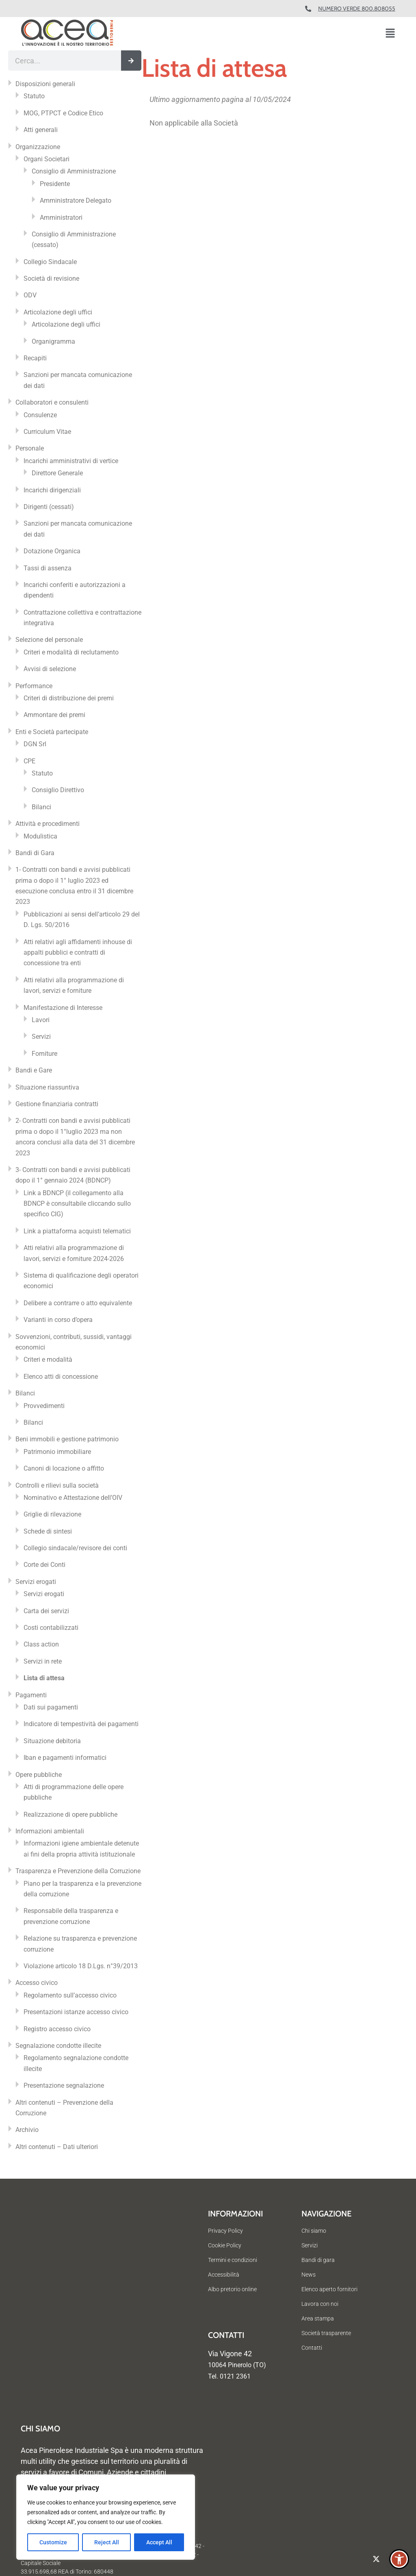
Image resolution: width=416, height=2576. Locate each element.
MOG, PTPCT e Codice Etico (63, 113)
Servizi (41, 1036)
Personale (29, 448)
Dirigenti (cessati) (49, 507)
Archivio (27, 2130)
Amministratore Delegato (75, 200)
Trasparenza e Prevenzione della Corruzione (78, 1871)
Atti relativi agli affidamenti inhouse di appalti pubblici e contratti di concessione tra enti (78, 952)
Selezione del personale (49, 639)
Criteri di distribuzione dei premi (69, 698)
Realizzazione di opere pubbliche (70, 1814)
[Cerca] (131, 60)
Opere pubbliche (38, 1775)
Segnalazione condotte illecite (58, 2046)
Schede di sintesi (48, 1531)
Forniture (44, 1053)
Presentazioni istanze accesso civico (76, 2012)
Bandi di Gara (34, 853)
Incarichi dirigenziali (52, 490)
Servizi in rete (43, 1661)
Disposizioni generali (45, 84)
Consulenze (40, 415)
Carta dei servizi (46, 1611)
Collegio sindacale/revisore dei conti (75, 1548)
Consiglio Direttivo (58, 790)
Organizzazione (37, 147)
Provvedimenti (44, 1406)
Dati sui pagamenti (51, 1707)
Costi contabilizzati (51, 1627)
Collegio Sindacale (50, 262)
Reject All (106, 2542)
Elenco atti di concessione (61, 1376)
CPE (29, 761)
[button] (390, 34)
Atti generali (41, 130)
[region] (105, 2517)
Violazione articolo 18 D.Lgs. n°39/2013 (81, 1966)
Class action (41, 1644)
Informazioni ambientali (49, 1831)
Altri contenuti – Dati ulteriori (56, 2147)
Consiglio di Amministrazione (74, 171)
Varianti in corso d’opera (58, 1320)
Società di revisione (51, 278)
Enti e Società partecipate (51, 732)
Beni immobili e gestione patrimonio (67, 1439)
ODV (30, 295)
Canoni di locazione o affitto (64, 1468)
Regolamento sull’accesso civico (70, 1995)
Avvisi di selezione (50, 669)
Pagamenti (31, 1695)
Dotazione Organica (52, 551)
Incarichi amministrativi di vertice (71, 461)
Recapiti (35, 358)
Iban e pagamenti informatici (65, 1757)
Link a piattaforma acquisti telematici (77, 1231)
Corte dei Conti (44, 1565)
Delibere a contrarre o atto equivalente (78, 1303)
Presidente (55, 184)
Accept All (159, 2542)
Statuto (34, 96)
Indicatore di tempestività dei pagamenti (81, 1724)
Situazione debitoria (52, 1741)
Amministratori (61, 217)
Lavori (41, 1020)
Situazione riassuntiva (47, 1087)
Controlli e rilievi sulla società (57, 1485)
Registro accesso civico (57, 2029)
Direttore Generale (57, 473)
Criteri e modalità (48, 1359)
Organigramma (53, 341)
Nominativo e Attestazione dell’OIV (73, 1497)
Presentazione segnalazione (64, 2085)
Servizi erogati (35, 1582)
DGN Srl (35, 744)
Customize (53, 2542)
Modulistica (40, 836)
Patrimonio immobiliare (57, 1452)
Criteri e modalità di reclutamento (71, 652)
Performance (33, 686)
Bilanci (41, 807)
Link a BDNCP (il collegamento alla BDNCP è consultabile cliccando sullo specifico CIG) (77, 1203)
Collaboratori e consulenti (52, 402)
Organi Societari (46, 159)
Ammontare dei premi (54, 715)
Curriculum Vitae (47, 431)
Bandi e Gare (33, 1070)
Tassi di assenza (48, 568)
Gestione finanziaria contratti (56, 1104)
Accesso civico (36, 1983)
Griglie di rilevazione (52, 1514)
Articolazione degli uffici (58, 312)
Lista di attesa (44, 1678)
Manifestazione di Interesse (63, 1008)
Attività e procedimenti (47, 824)
